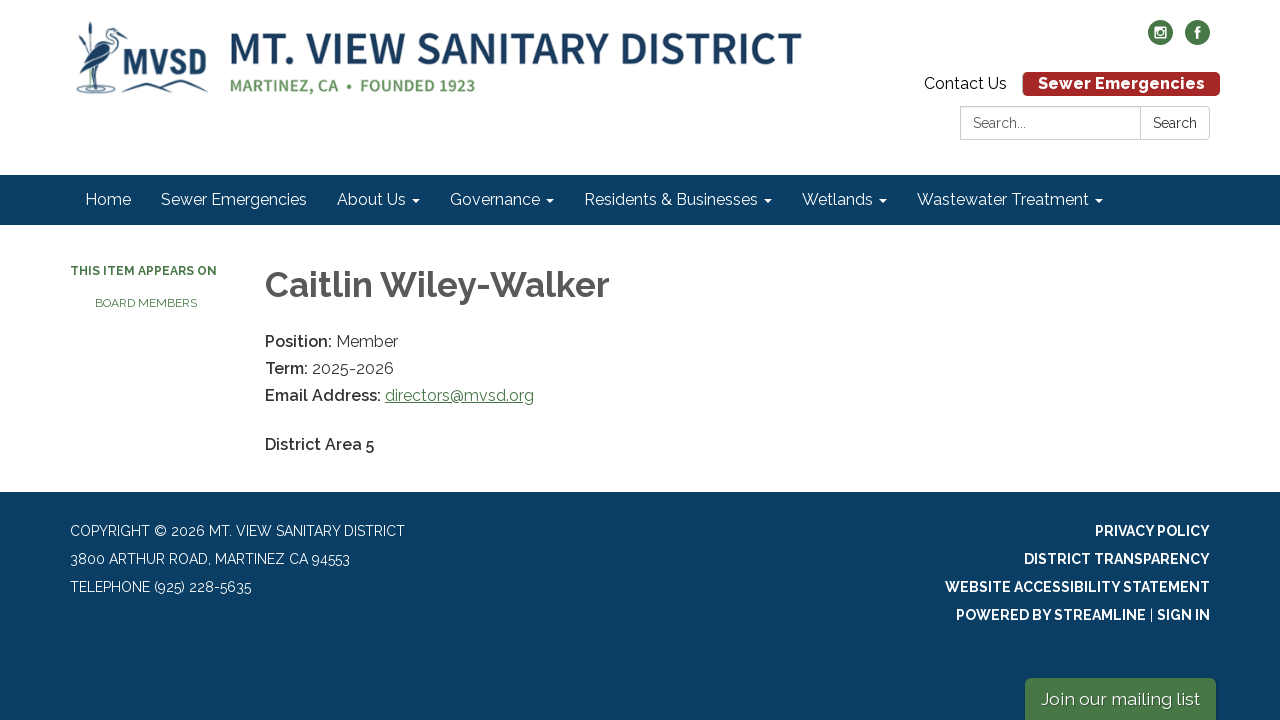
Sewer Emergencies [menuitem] (234, 199)
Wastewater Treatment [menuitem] (1003, 199)
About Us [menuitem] (371, 199)
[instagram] (1160, 39)
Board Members (146, 303)
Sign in (1183, 615)
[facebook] (1197, 39)
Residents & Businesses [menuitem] (671, 199)
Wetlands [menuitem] (837, 199)
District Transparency (1117, 559)
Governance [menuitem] (495, 199)
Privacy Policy (1152, 531)
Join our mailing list (1120, 698)
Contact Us (965, 83)
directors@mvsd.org (459, 395)
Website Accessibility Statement (1077, 587)
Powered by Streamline (1051, 615)
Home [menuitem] (108, 199)
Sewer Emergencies (1121, 83)
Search (1175, 123)
